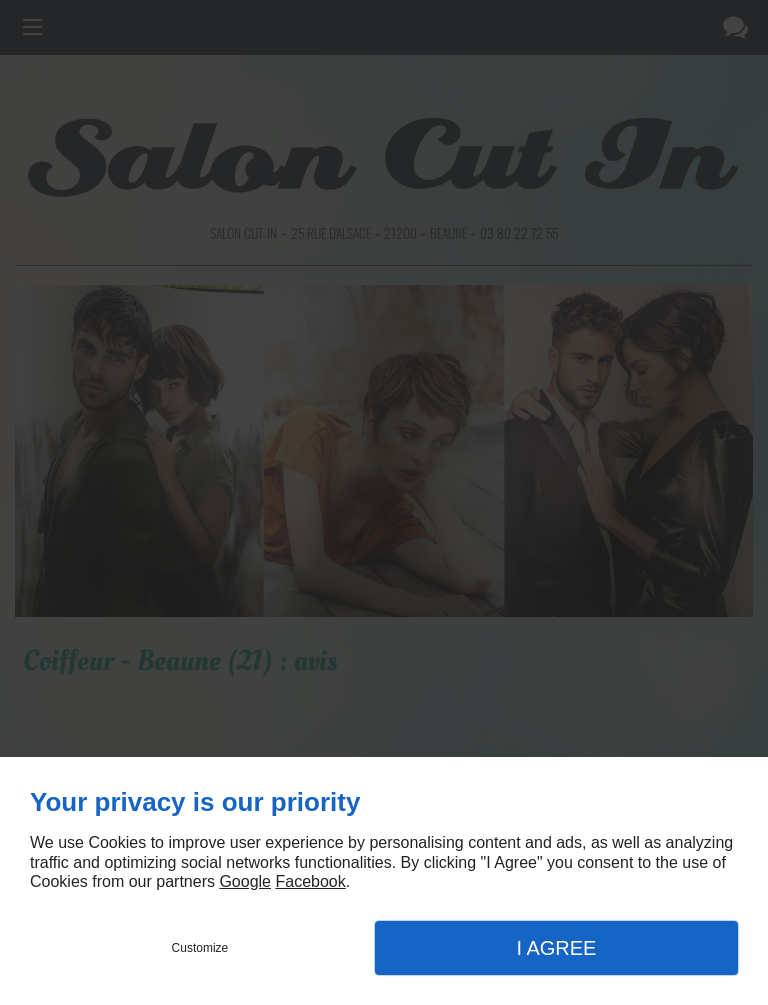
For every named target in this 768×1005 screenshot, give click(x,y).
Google (245, 881)
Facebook (310, 881)
